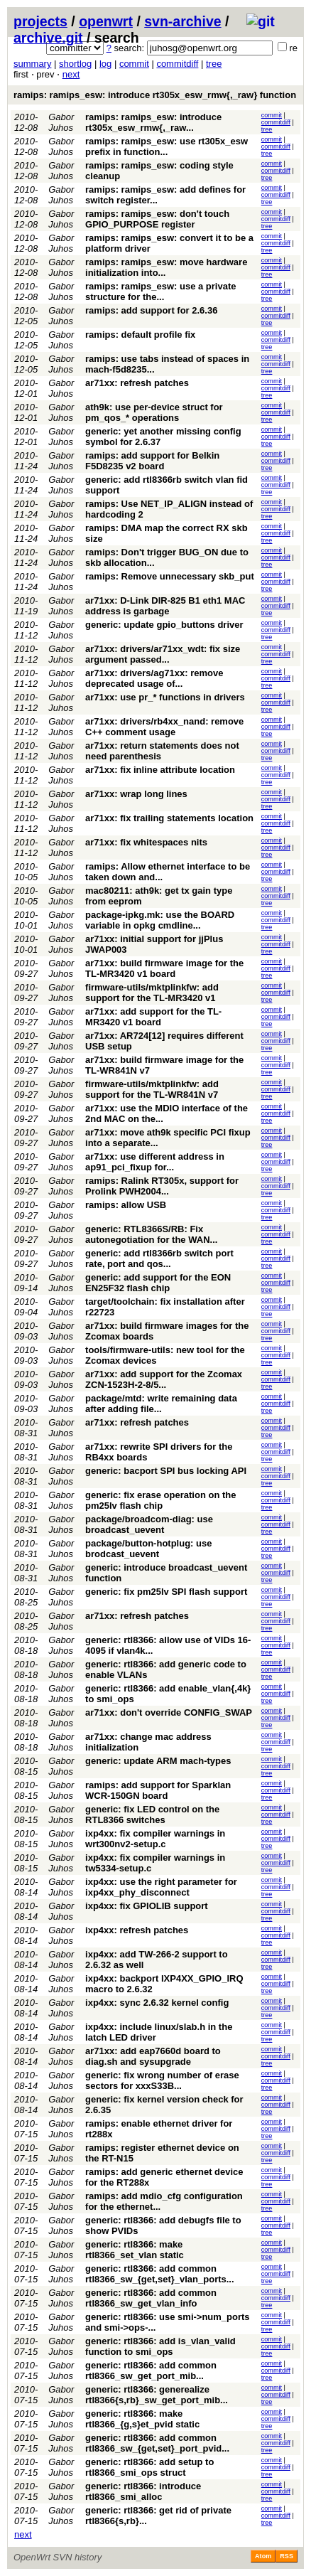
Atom (263, 2556)
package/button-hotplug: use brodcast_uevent (148, 1548)
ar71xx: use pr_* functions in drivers (165, 697)
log (105, 63)
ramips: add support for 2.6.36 (151, 310)
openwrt (106, 21)
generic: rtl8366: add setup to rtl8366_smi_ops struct (149, 2467)
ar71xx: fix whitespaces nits (146, 842)
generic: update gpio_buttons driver (164, 624)
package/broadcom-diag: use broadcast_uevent (149, 1524)
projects (40, 21)
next (71, 74)
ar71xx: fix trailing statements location (169, 818)
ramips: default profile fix (140, 334)
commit (134, 63)
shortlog (75, 63)
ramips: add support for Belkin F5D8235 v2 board (152, 460)
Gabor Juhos (61, 122)
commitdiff (177, 63)
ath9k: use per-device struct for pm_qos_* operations (154, 412)
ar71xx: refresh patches (137, 383)
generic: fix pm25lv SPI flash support (166, 1591)
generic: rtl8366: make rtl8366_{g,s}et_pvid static (142, 2419)
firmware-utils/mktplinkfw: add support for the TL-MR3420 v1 (152, 992)
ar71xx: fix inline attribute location (160, 769)
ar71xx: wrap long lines (136, 794)
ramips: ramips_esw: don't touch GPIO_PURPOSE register (157, 219)
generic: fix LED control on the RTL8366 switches (152, 1814)
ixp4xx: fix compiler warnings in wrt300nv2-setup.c (155, 1838)
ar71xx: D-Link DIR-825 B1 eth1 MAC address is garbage (165, 605)
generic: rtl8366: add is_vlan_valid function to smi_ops (160, 2346)
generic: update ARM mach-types (158, 1760)
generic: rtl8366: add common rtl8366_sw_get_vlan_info (151, 2298)
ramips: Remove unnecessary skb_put (169, 576)
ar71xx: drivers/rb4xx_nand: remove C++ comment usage (164, 726)
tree (214, 63)
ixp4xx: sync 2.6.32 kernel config (157, 2002)
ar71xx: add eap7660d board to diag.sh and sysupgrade (153, 2056)
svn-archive (182, 21)
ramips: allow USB (125, 1204)
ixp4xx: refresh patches (136, 1930)
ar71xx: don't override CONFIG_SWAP (168, 1712)
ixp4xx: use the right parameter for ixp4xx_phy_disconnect (161, 1887)
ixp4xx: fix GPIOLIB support (146, 1906)
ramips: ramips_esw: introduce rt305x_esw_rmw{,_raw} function (154, 95)
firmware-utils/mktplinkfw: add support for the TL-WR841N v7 (152, 1089)
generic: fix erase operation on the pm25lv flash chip (160, 1500)
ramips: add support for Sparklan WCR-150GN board (158, 1790)
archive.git (48, 38)
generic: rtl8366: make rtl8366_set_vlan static (134, 2249)
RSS (286, 2556)
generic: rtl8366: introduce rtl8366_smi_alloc (143, 2491)
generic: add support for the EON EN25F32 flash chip (158, 1282)
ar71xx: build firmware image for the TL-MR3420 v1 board (164, 968)
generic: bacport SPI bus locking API (165, 1470)
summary (32, 63)
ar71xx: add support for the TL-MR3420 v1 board (153, 1016)
